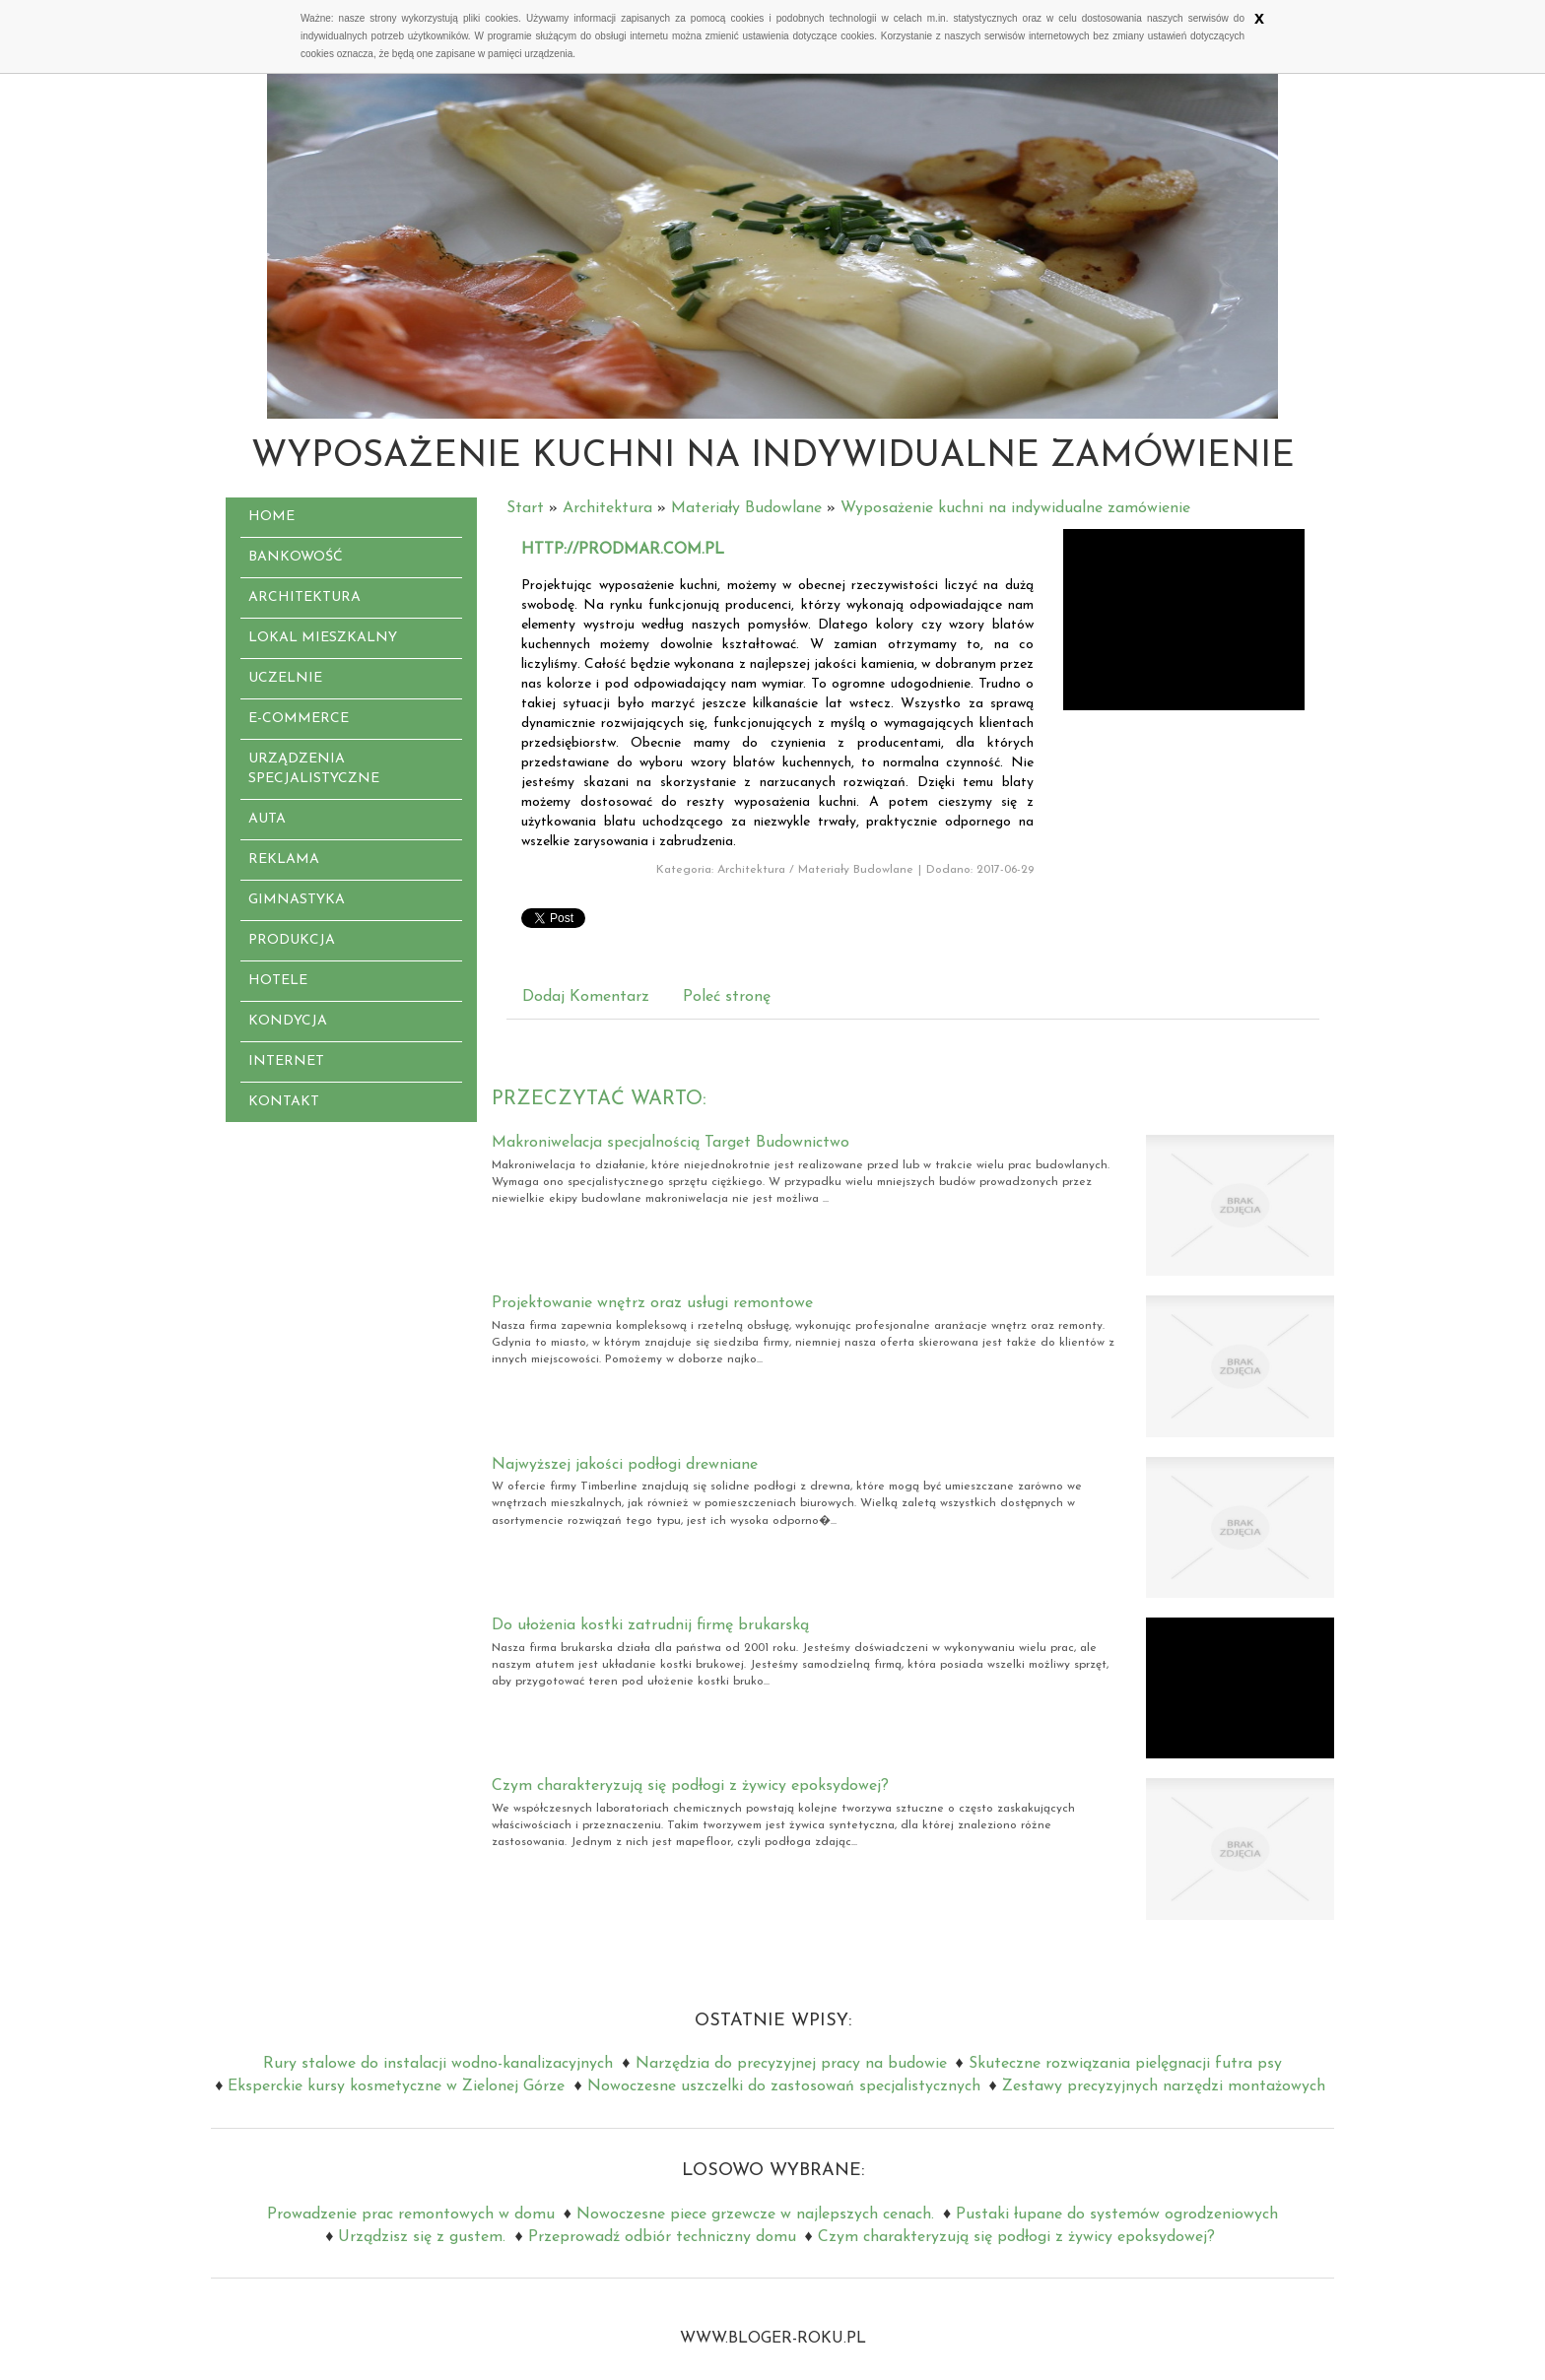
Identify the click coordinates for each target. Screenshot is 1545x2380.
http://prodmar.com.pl (622, 550)
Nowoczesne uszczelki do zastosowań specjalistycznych (783, 2086)
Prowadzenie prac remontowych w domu (411, 2214)
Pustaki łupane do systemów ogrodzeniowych (1117, 2214)
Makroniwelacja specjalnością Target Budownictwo (670, 1143)
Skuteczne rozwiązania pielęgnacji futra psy (1125, 2064)
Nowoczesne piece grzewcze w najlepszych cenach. (755, 2214)
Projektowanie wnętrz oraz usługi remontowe (652, 1303)
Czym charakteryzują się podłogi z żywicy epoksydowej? (690, 1786)
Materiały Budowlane (746, 508)
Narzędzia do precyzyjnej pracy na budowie (791, 2064)
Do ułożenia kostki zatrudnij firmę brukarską (650, 1625)
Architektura (607, 508)
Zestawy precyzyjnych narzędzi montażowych (1163, 2086)
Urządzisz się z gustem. (421, 2237)
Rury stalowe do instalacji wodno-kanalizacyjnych (438, 2064)
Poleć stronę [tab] (727, 997)
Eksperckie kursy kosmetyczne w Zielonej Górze (396, 2086)
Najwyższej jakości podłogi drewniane (625, 1465)
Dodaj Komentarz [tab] (585, 997)
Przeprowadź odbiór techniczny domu (662, 2237)
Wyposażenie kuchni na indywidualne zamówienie (1015, 508)
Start (525, 508)
